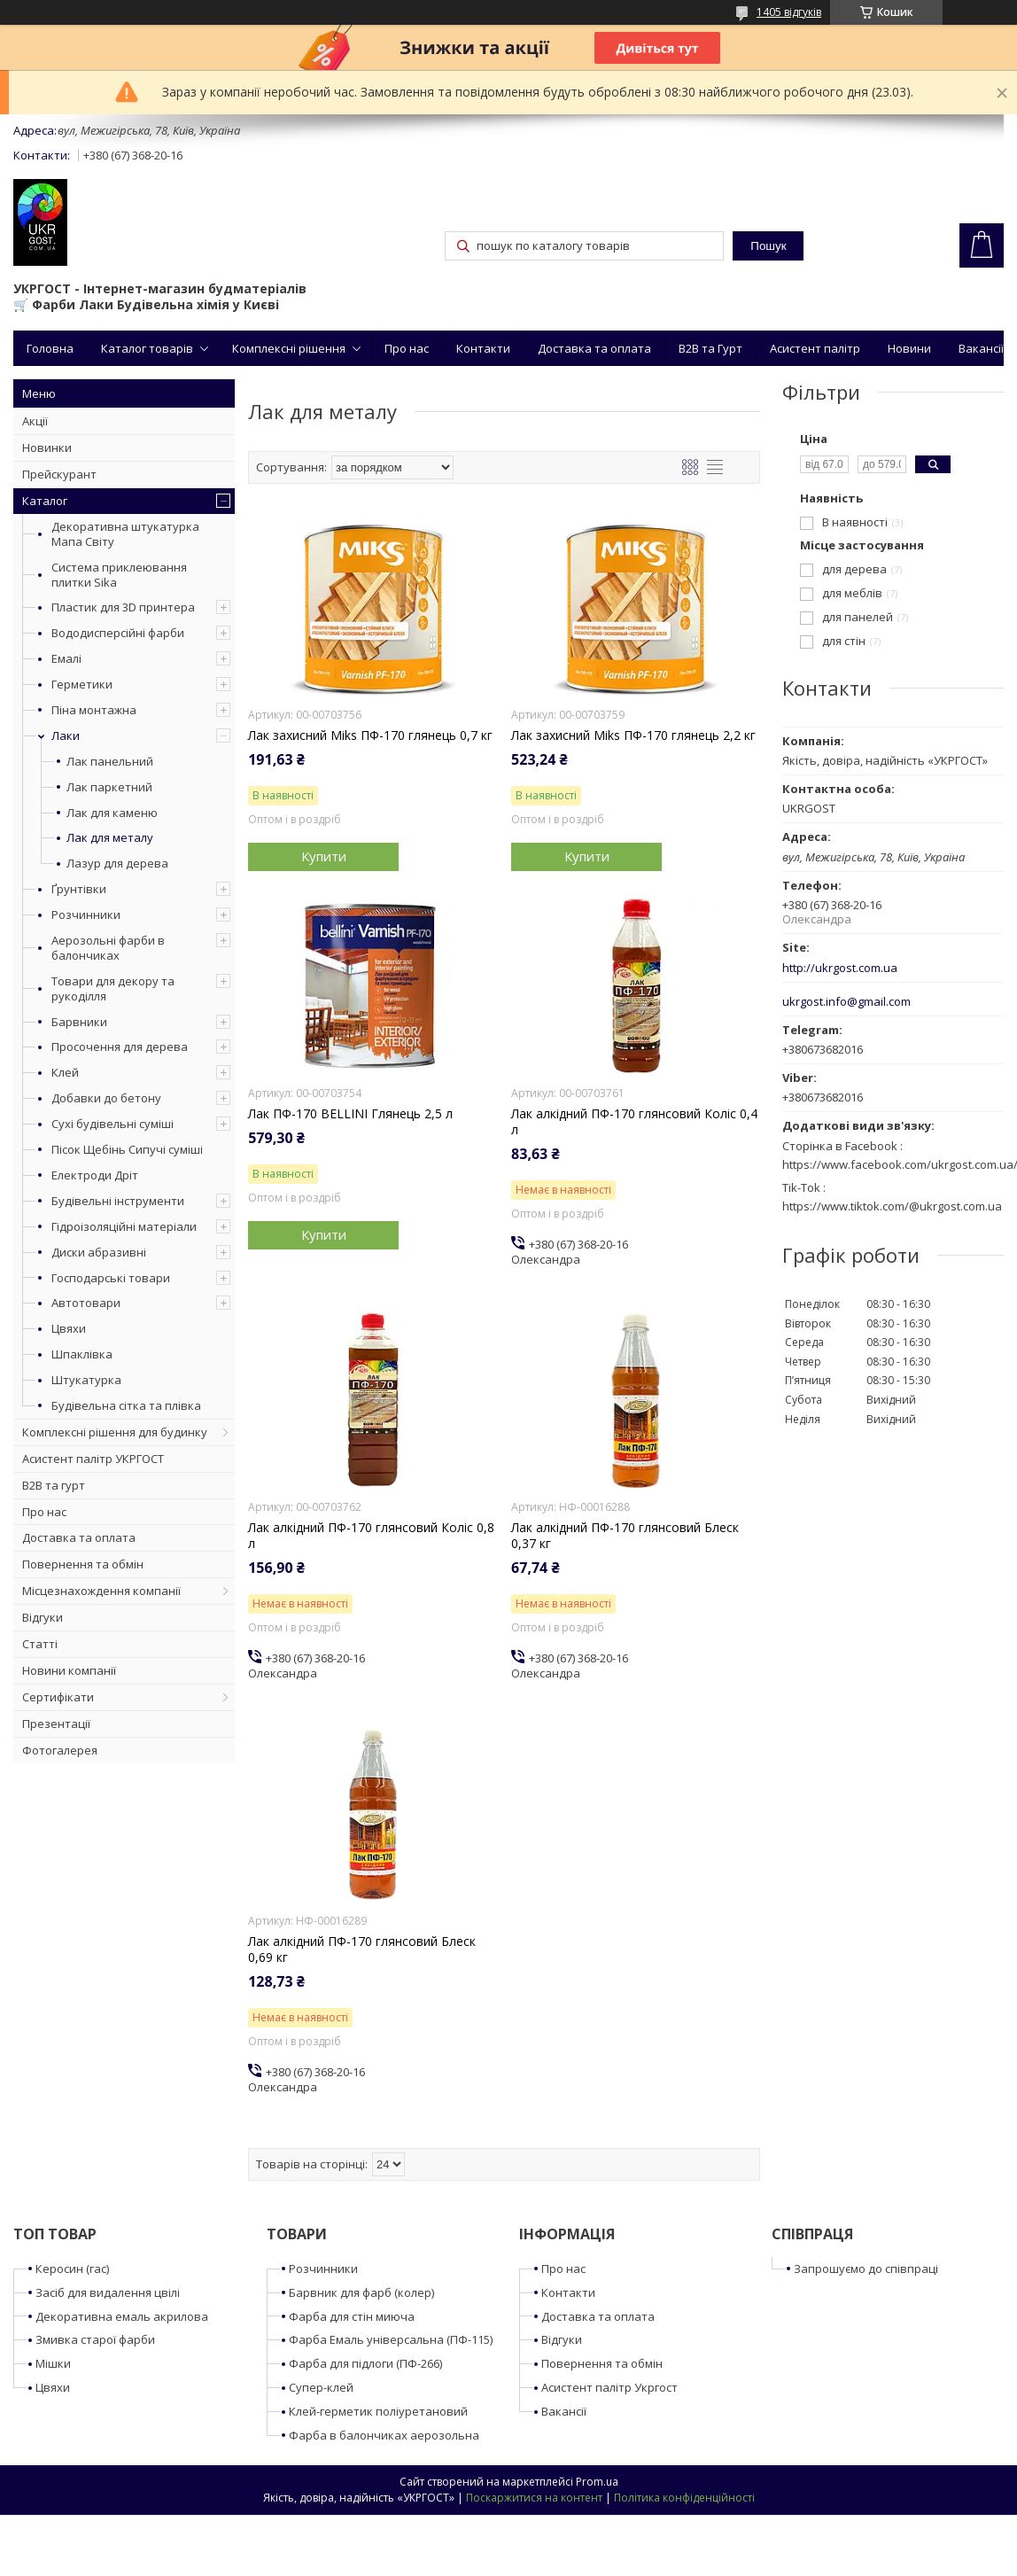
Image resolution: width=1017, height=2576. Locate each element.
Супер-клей (321, 2387)
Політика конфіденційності (684, 2497)
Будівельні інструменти (117, 1201)
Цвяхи (68, 1328)
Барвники (79, 1022)
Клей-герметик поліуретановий (378, 2411)
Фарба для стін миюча (352, 2316)
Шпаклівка (82, 1354)
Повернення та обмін (83, 1564)
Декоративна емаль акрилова (121, 2316)
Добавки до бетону (106, 1098)
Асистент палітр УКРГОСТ (93, 1459)
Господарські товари (110, 1278)
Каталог (44, 501)
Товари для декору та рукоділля (113, 988)
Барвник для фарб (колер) (361, 2292)
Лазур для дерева (117, 863)
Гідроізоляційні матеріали (124, 1226)
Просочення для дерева (119, 1047)
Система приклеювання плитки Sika (119, 574)
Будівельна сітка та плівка (126, 1405)
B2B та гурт (53, 1485)
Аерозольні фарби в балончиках (108, 947)
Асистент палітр (815, 348)
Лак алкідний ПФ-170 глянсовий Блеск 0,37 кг (625, 1536)
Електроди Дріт (94, 1175)
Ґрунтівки (78, 889)
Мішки (53, 2363)
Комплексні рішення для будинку (114, 1432)
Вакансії (981, 348)
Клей (65, 1072)
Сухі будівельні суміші (112, 1124)
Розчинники (85, 914)
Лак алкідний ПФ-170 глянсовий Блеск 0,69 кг (362, 1949)
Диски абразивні (98, 1252)
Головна (50, 348)
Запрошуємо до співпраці (866, 2268)
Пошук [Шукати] (768, 246)
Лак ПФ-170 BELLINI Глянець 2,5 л (350, 1114)
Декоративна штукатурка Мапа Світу (125, 533)
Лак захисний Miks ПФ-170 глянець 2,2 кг (633, 735)
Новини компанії (69, 1670)
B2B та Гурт (710, 348)
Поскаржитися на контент (534, 2497)
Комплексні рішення (288, 348)
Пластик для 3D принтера (123, 607)
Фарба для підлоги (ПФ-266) (365, 2363)
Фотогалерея (59, 1750)
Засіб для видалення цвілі (107, 2292)
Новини (909, 348)
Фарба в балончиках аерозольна (384, 2435)
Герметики (82, 684)
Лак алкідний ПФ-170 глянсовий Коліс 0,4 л (634, 1122)
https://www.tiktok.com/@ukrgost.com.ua (892, 1206)
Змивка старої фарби (95, 2339)
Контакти (483, 348)
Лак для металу (109, 837)
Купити (323, 856)
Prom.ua (597, 2481)
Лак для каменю (112, 813)
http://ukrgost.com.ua (839, 968)
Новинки (47, 447)
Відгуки (42, 1617)
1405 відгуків (789, 11)
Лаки (65, 735)
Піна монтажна (93, 710)
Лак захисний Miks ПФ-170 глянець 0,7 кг (370, 735)
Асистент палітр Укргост (609, 2387)
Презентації (56, 1724)
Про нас (406, 348)
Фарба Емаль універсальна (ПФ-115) (391, 2339)
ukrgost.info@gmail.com (846, 1001)
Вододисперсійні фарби (117, 633)
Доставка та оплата (594, 348)
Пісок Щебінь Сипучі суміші (127, 1149)
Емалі (66, 658)
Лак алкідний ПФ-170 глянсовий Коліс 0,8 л (371, 1536)
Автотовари (85, 1303)
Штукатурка (86, 1380)
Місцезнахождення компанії (101, 1591)
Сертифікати (58, 1697)
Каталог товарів (147, 348)
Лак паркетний (109, 787)
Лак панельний (109, 761)
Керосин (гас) (72, 2268)
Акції (35, 421)
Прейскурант (59, 474)
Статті (40, 1644)
